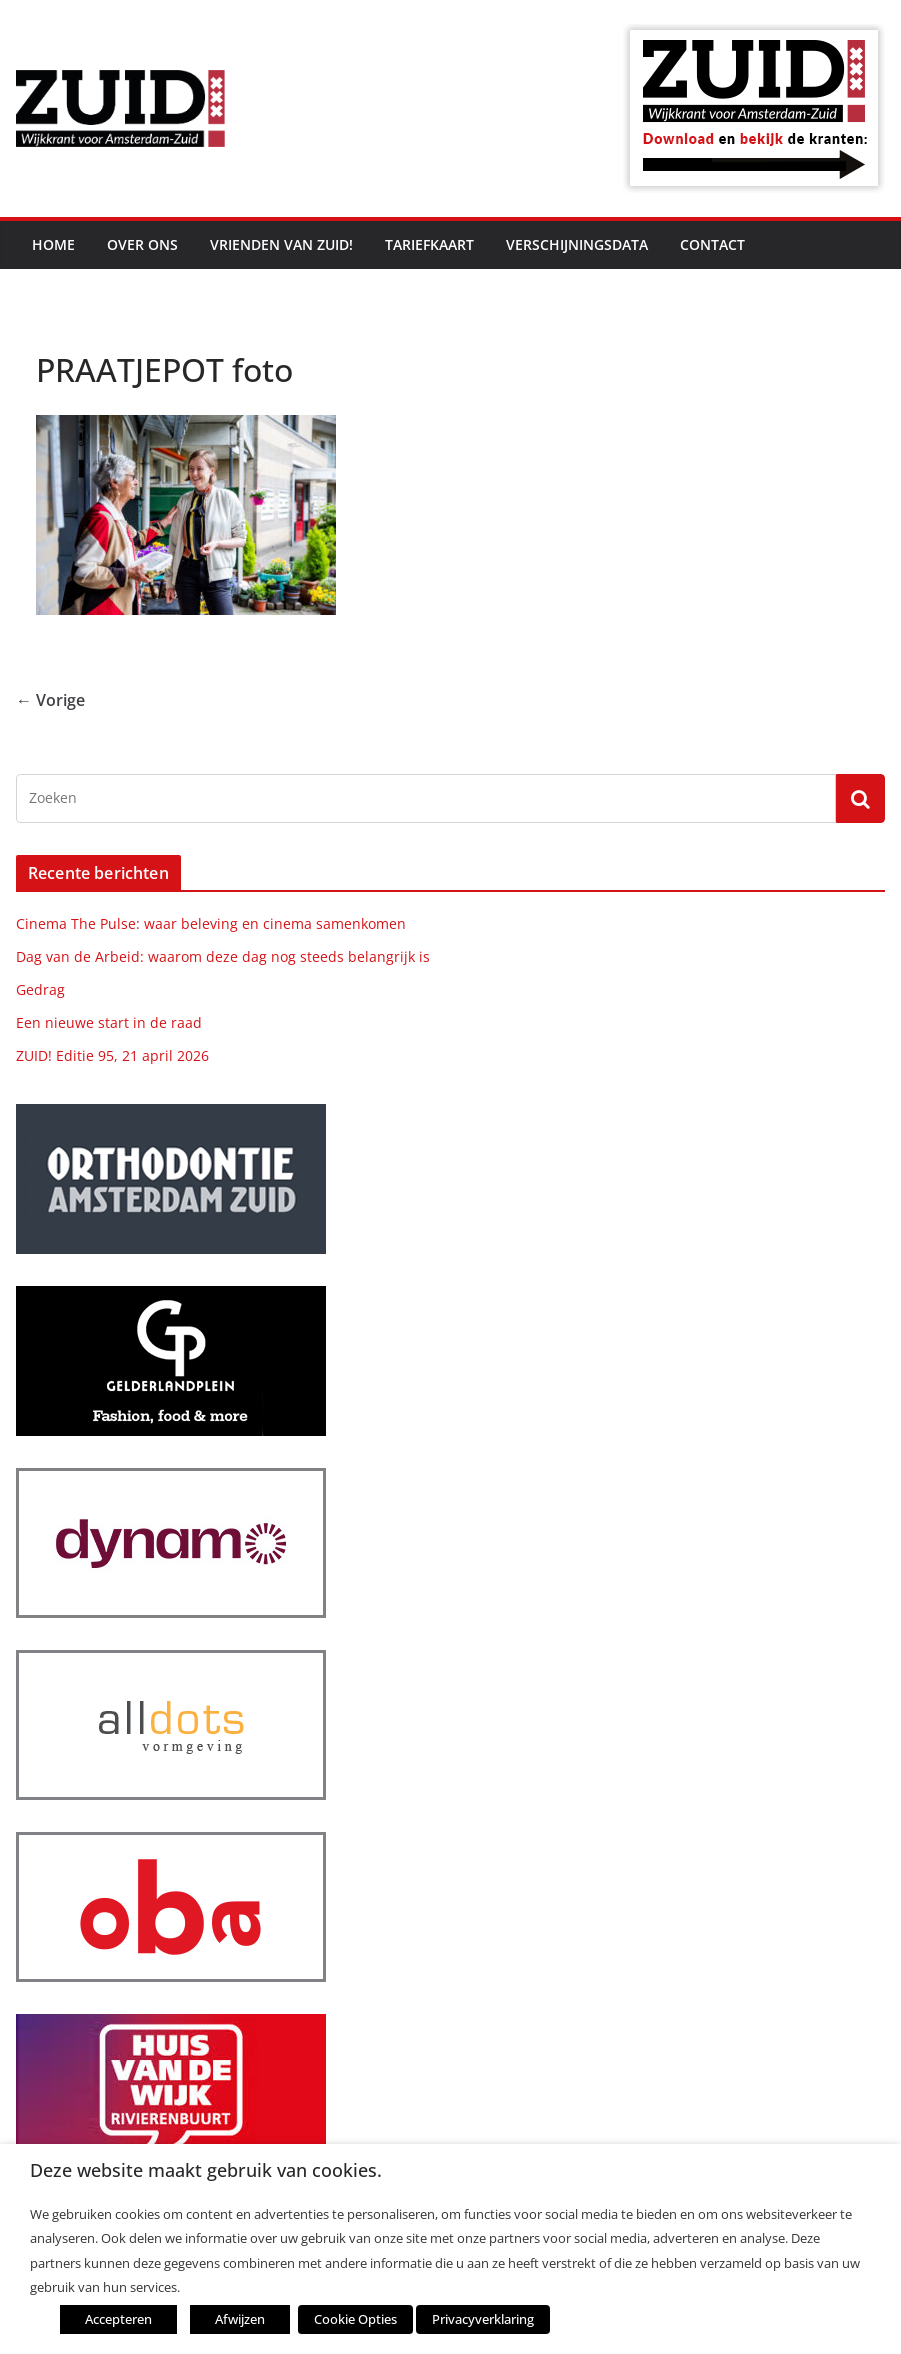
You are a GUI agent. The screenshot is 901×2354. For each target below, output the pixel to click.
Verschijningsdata (577, 244)
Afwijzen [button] (240, 2319)
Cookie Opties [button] (355, 2319)
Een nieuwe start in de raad (109, 1022)
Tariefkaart (429, 244)
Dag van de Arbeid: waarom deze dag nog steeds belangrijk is (223, 956)
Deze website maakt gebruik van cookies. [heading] (206, 2170)
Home (53, 244)
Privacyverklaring (483, 2319)
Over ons (142, 244)
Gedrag (40, 989)
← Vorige (50, 700)
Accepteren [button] (118, 2319)
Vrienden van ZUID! (281, 244)
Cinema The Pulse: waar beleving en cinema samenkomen (211, 923)
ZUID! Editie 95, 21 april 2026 (112, 1055)
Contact (712, 244)
